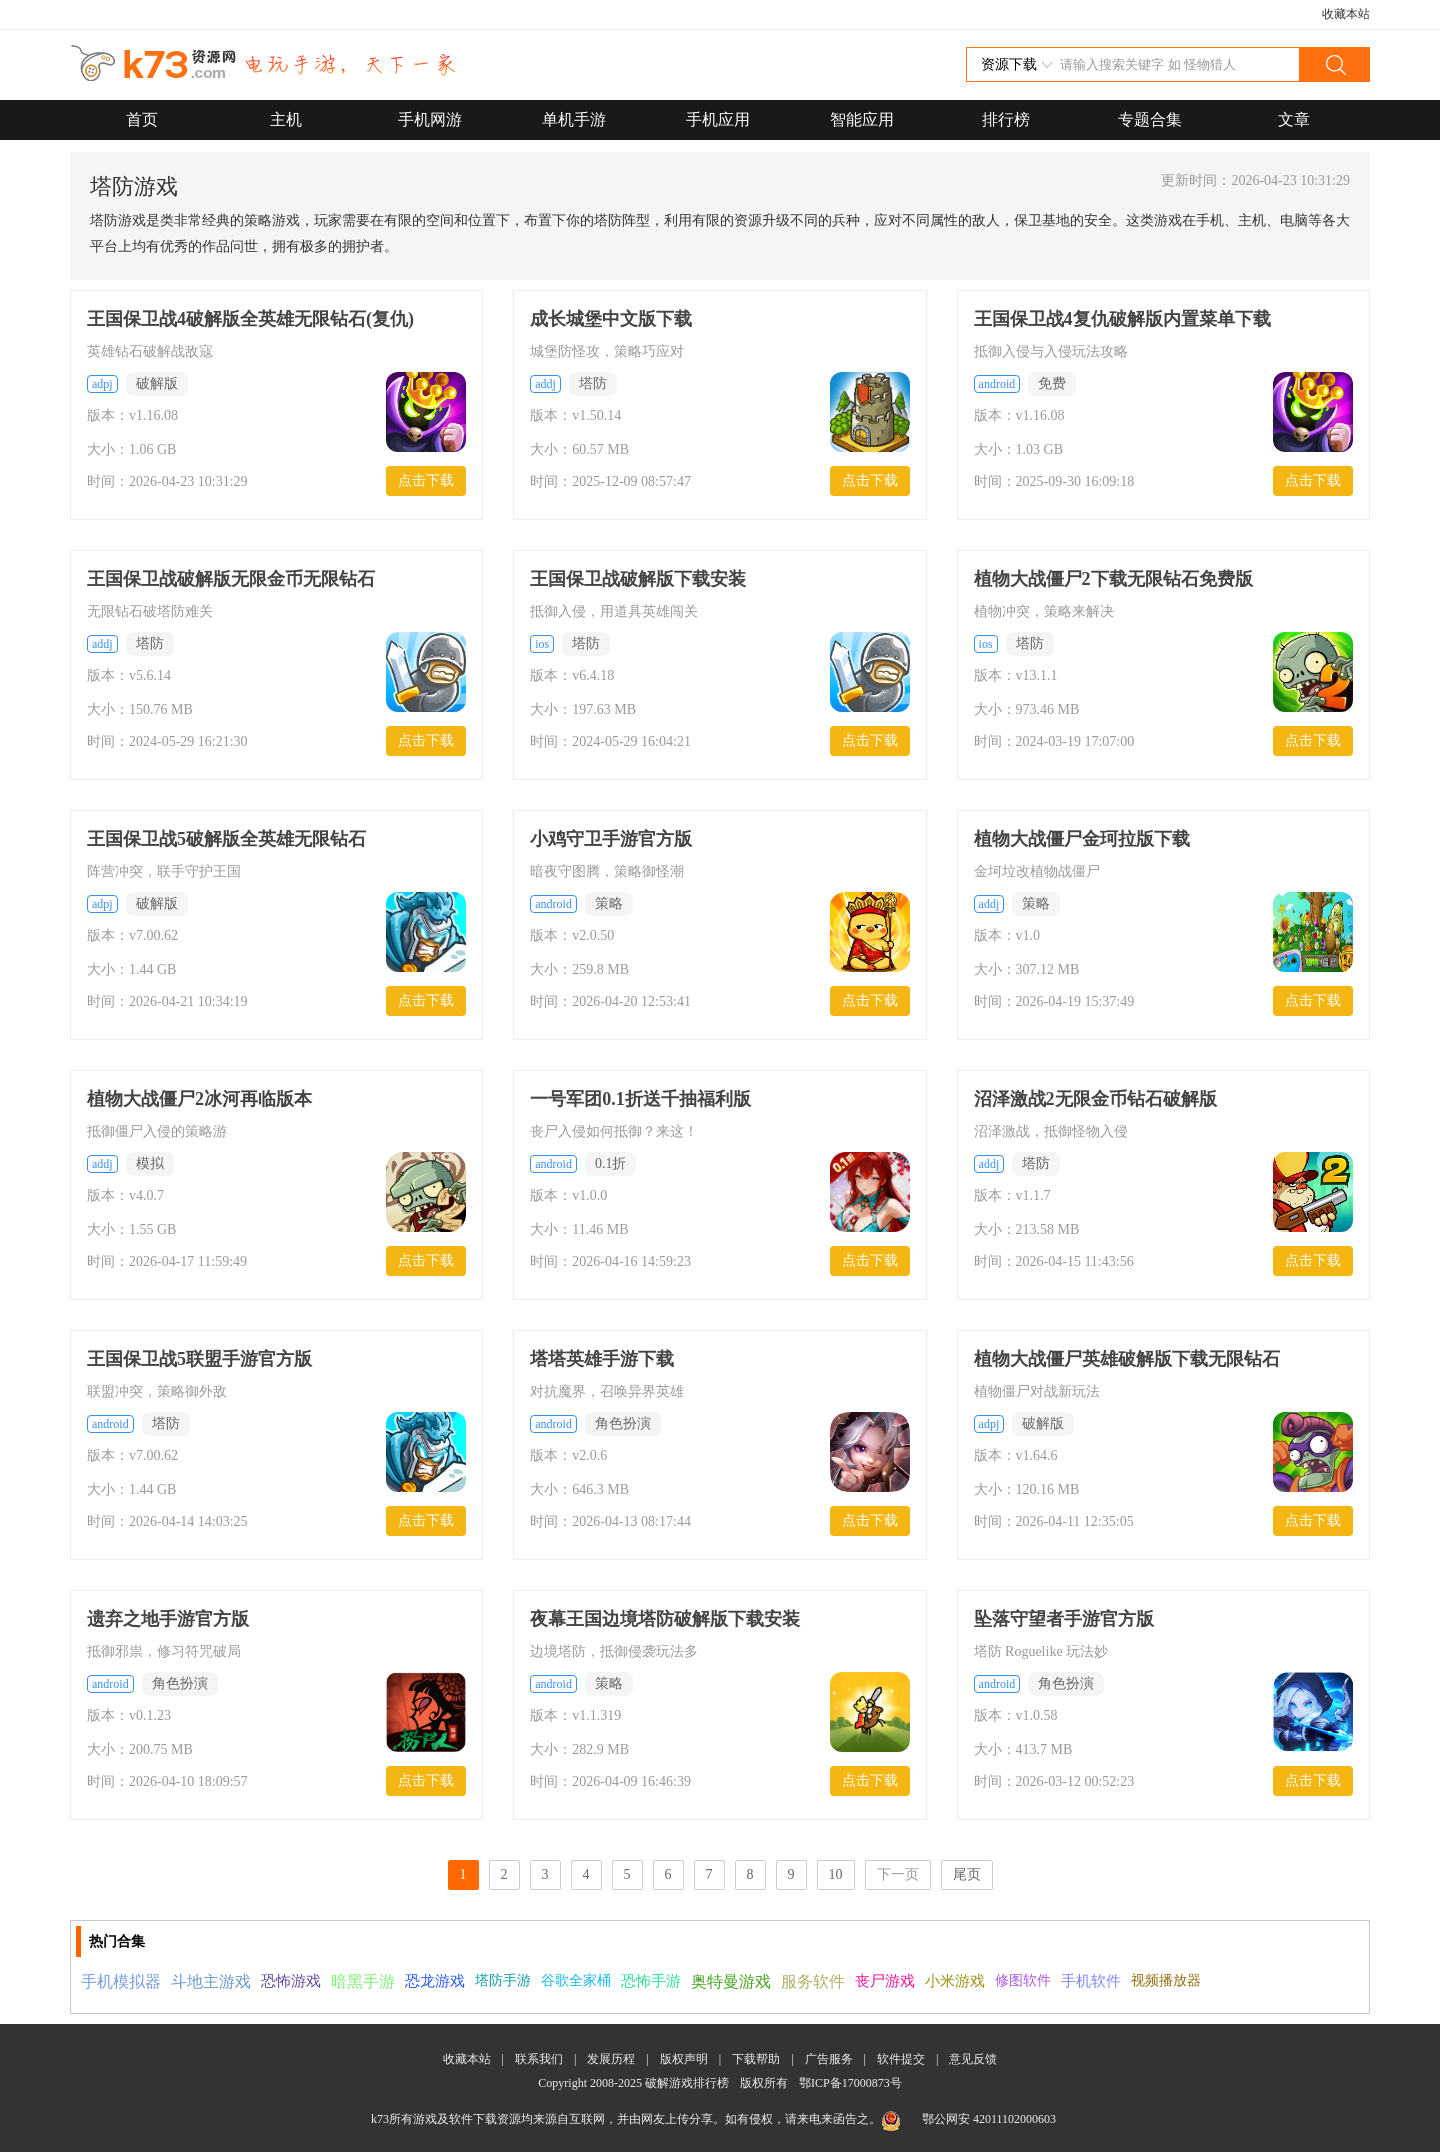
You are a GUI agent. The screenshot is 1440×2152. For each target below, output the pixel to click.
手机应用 (718, 119)
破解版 (157, 383)
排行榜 (1006, 119)
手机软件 (1091, 1981)
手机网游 (430, 119)
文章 (1294, 119)
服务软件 (813, 1981)
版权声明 (684, 2059)
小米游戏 (955, 1981)
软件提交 (901, 2059)
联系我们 (539, 2059)
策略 (609, 903)
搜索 (1334, 64)
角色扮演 (623, 1423)
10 (836, 1874)
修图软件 (1023, 1980)
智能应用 (862, 119)
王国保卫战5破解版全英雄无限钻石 (226, 839)
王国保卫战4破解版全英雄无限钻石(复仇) (250, 319)
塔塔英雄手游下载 (602, 1359)
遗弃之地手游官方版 (168, 1619)
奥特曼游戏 (731, 1981)
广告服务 (829, 2059)
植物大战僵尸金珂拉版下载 (1082, 839)
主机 (286, 119)
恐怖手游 (651, 1981)
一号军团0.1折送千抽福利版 (640, 1099)
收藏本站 (1346, 14)
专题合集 (1150, 119)
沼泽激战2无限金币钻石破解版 (1095, 1099)
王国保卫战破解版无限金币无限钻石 (231, 579)
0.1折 (611, 1163)
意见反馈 (973, 2059)
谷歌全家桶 (576, 1980)
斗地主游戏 (211, 1981)
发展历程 (611, 2059)
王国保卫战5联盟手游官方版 (199, 1359)
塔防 (593, 383)
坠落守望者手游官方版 (1064, 1619)
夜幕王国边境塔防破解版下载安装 (665, 1619)
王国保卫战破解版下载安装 (638, 579)
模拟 (150, 1163)
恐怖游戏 (291, 1981)
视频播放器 (1166, 1980)
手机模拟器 (121, 1981)
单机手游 (574, 119)
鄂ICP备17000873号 (850, 2083)
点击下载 (426, 480)
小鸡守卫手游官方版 (611, 839)
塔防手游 (503, 1980)
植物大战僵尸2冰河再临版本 (199, 1099)
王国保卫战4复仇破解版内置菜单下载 (1122, 319)
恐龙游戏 (435, 1981)
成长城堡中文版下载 (611, 319)
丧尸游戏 (885, 1981)
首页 (142, 119)
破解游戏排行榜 (688, 2083)
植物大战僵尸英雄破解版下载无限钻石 (1127, 1359)
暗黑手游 (363, 1981)
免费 (1052, 383)
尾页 (967, 1874)
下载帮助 (756, 2059)
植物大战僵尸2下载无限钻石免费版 (1113, 579)
